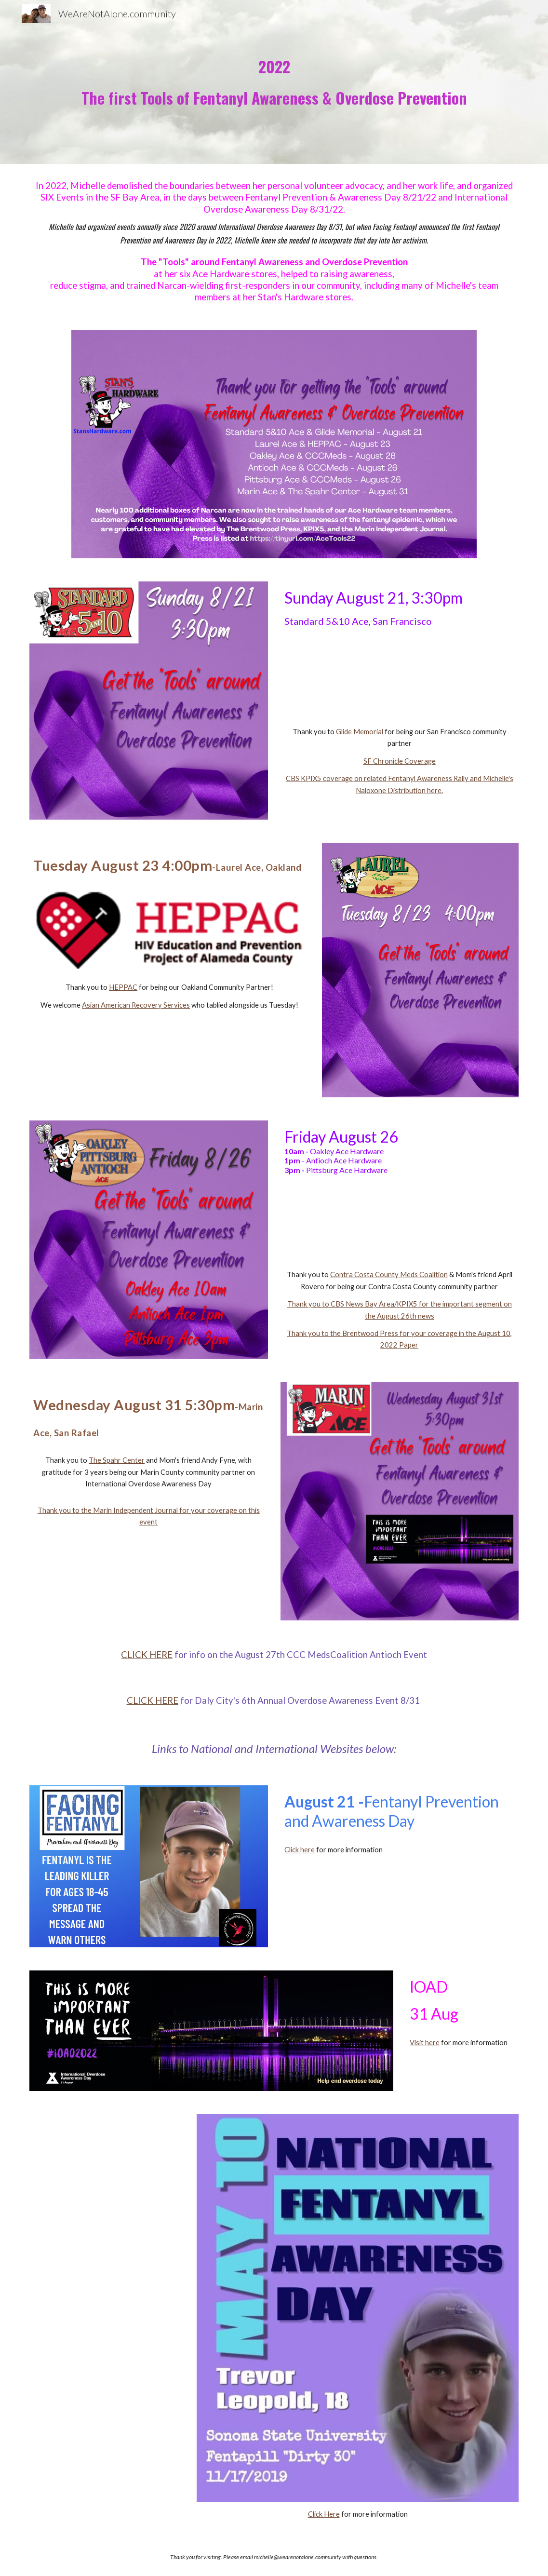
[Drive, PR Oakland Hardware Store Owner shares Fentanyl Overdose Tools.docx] (169, 1053)
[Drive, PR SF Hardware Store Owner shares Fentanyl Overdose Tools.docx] (400, 676)
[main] (274, 82)
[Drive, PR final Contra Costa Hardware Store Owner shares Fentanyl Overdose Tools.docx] (400, 1221)
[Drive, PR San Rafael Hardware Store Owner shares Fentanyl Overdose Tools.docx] (148, 1576)
